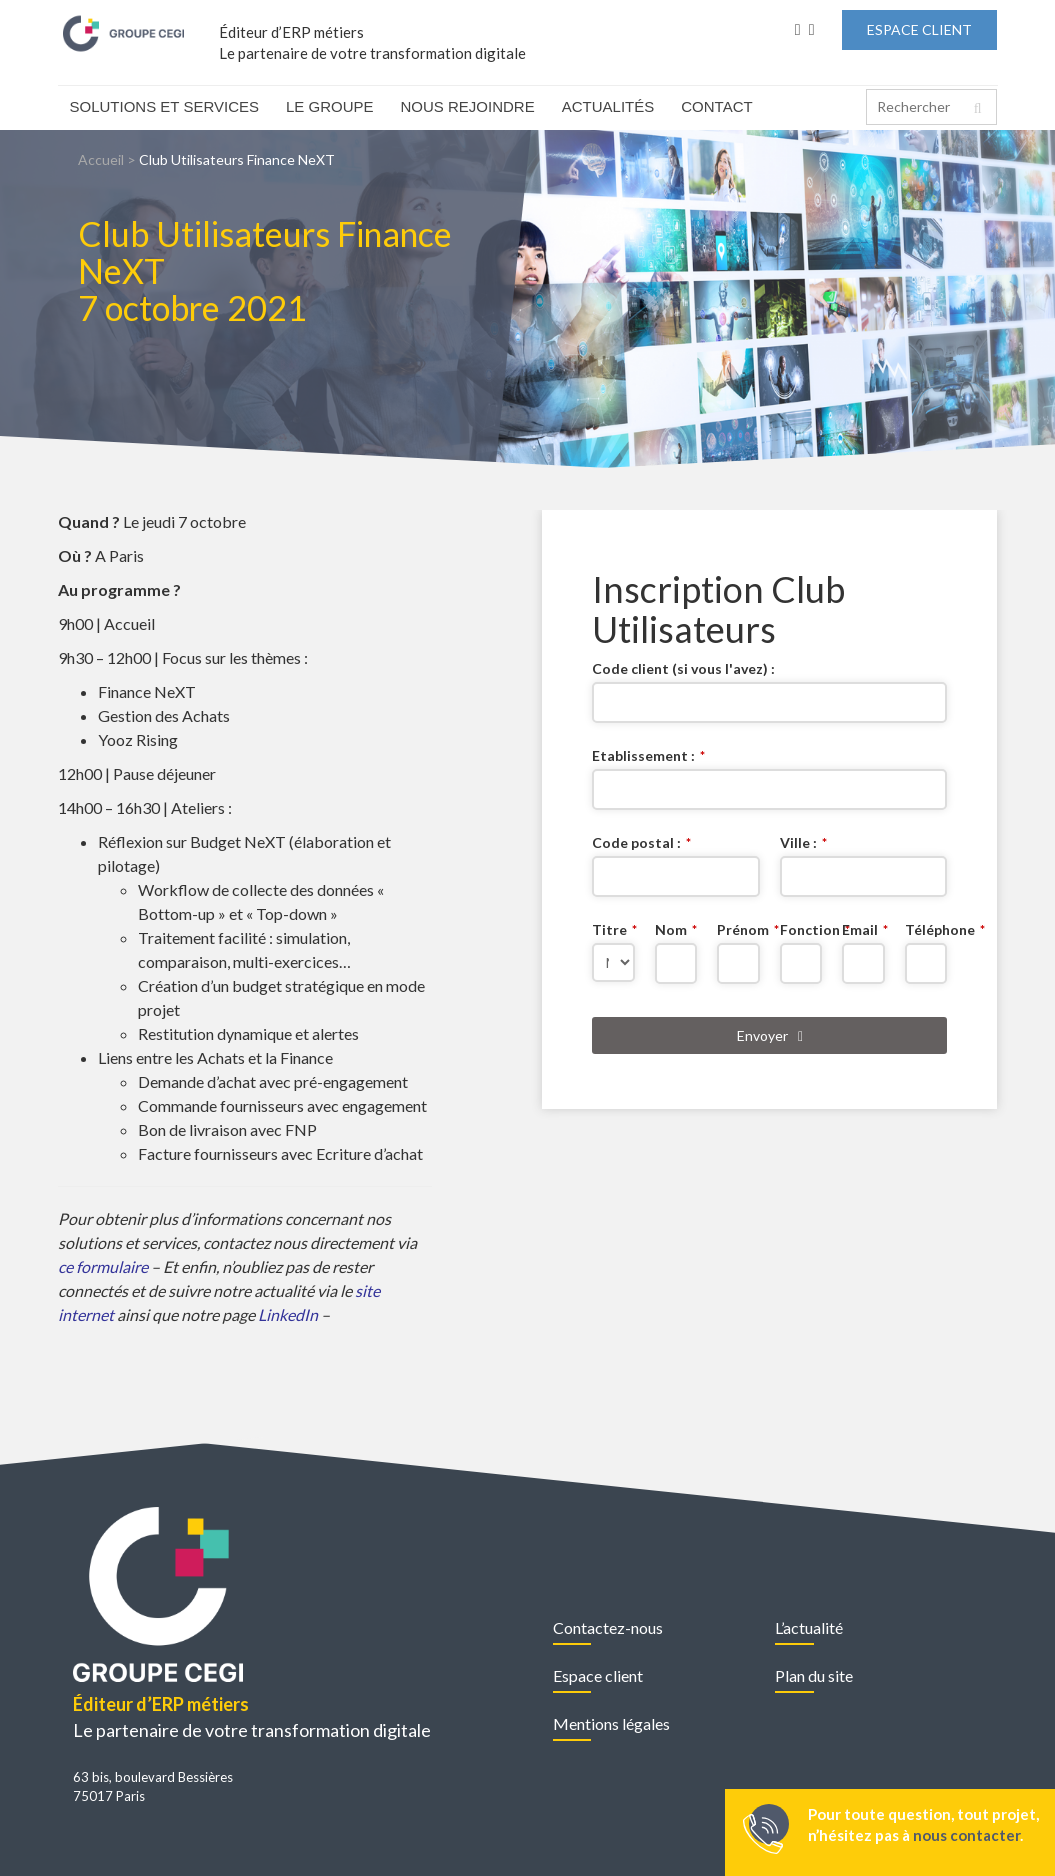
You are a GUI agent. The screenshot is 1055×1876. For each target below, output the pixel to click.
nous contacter (966, 1835)
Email (863, 929)
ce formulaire (103, 1266)
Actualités (608, 106)
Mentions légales (611, 1723)
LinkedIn (289, 1314)
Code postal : (641, 842)
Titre (613, 929)
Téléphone (926, 929)
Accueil (101, 159)
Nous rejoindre (468, 106)
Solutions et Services (165, 106)
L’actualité (809, 1627)
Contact (716, 106)
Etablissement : (648, 755)
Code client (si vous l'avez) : (683, 668)
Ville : (803, 842)
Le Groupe (330, 106)
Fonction (801, 929)
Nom (676, 929)
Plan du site (814, 1675)
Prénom (738, 929)
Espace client (598, 1675)
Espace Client (919, 29)
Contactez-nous (608, 1627)
